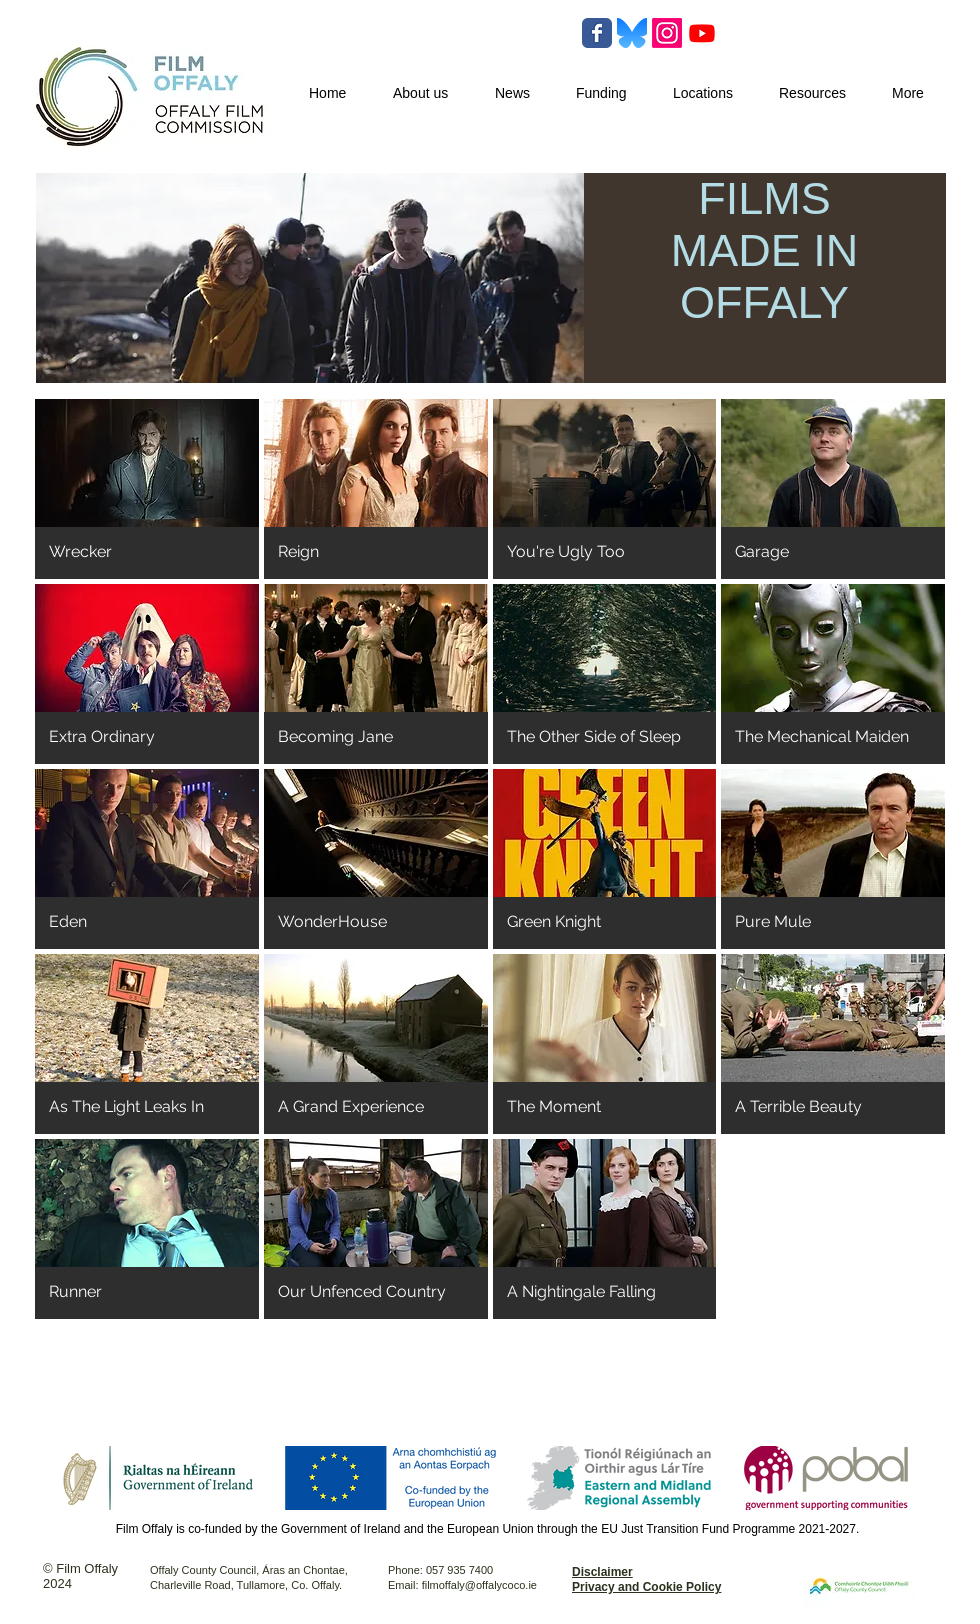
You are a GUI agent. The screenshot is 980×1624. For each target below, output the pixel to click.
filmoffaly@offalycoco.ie (479, 1585)
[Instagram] (667, 33)
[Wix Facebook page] (597, 33)
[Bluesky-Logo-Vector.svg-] (632, 33)
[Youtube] (702, 33)
